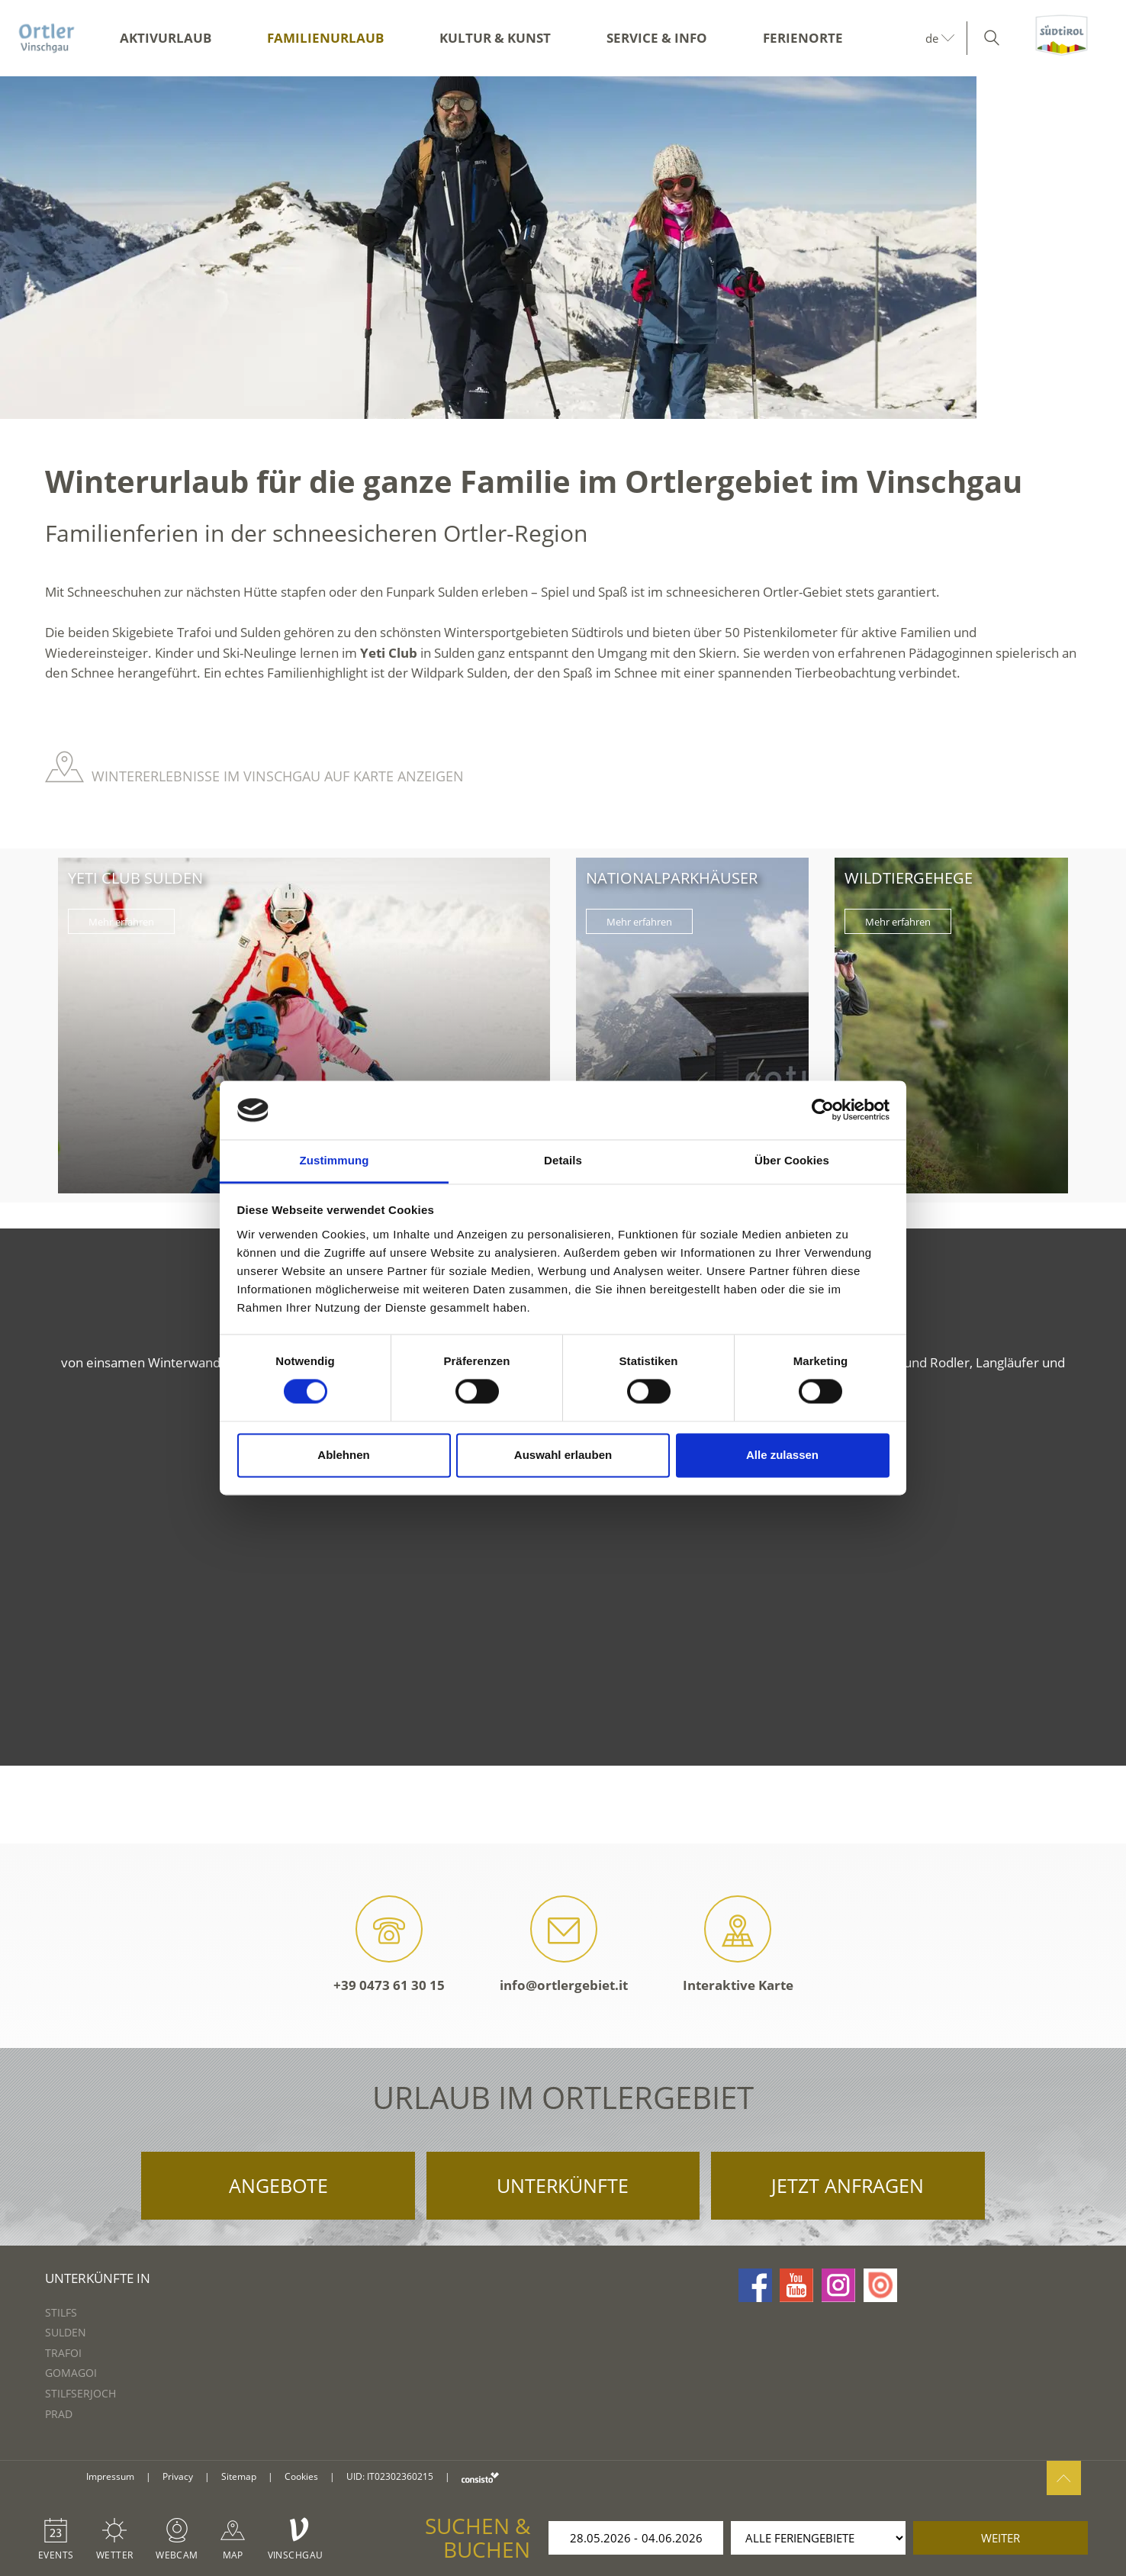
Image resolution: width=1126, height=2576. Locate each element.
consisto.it (480, 2477)
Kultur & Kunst (495, 38)
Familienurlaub (325, 38)
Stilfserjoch (80, 2393)
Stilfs (61, 2312)
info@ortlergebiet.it (564, 1944)
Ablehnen (343, 1454)
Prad (58, 2414)
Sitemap (238, 2476)
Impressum (110, 2476)
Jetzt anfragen (847, 2185)
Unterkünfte (563, 2185)
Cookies (301, 2476)
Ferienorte (803, 38)
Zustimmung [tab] (334, 1160)
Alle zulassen (782, 1454)
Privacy (177, 2476)
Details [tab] (563, 1160)
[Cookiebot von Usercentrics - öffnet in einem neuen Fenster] (823, 1110)
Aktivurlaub (165, 38)
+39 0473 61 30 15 (389, 1944)
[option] (563, 247)
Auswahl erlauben (563, 1454)
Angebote (278, 2185)
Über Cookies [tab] (791, 1160)
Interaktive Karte (738, 1944)
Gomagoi (71, 2372)
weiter (1000, 2537)
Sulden (65, 2332)
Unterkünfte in (97, 2278)
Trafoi (63, 2353)
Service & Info (656, 38)
